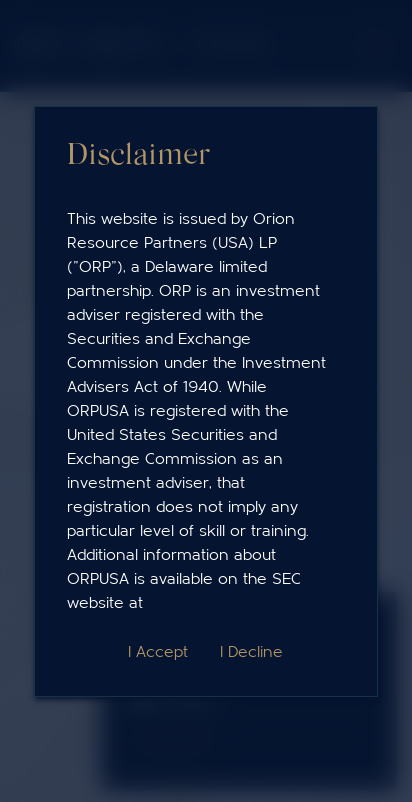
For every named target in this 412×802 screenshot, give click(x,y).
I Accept (158, 652)
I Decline (251, 652)
